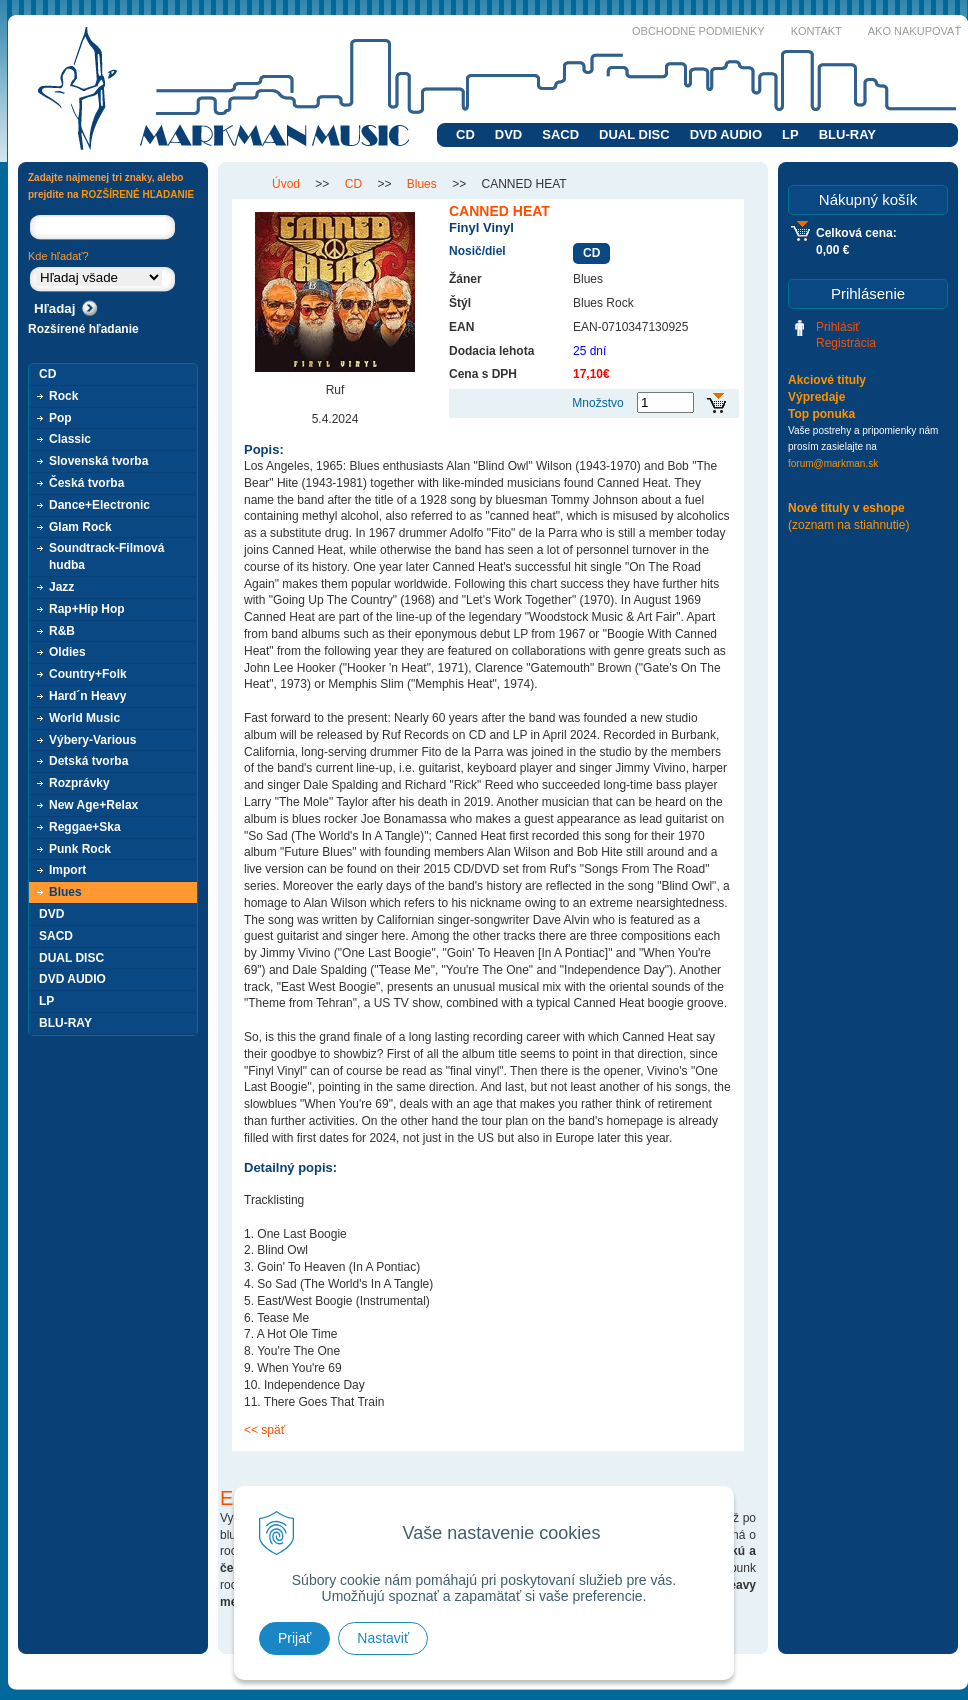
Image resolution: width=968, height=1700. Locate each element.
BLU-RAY (847, 134)
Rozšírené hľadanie (83, 329)
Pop (60, 418)
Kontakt (816, 31)
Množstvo (597, 403)
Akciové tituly (827, 380)
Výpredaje (816, 397)
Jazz (61, 587)
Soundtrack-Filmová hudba (106, 556)
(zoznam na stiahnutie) (848, 525)
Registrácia (846, 343)
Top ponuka (821, 414)
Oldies (67, 652)
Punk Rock (80, 849)
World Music (84, 718)
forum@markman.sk (833, 463)
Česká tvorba (86, 483)
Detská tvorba (88, 761)
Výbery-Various (92, 740)
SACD (560, 134)
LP (790, 134)
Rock (63, 396)
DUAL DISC (634, 134)
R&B (62, 631)
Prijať (294, 1638)
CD (465, 134)
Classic (70, 439)
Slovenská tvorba (98, 461)
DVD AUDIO (726, 134)
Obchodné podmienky (698, 31)
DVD (508, 134)
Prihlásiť (838, 327)
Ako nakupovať (914, 31)
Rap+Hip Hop (87, 609)
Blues (65, 892)
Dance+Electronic (99, 505)
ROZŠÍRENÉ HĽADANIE (137, 194)
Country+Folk (88, 674)
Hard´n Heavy (87, 696)
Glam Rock (80, 527)
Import (67, 870)
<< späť (264, 1430)
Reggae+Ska (85, 827)
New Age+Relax (93, 805)
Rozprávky (79, 783)
